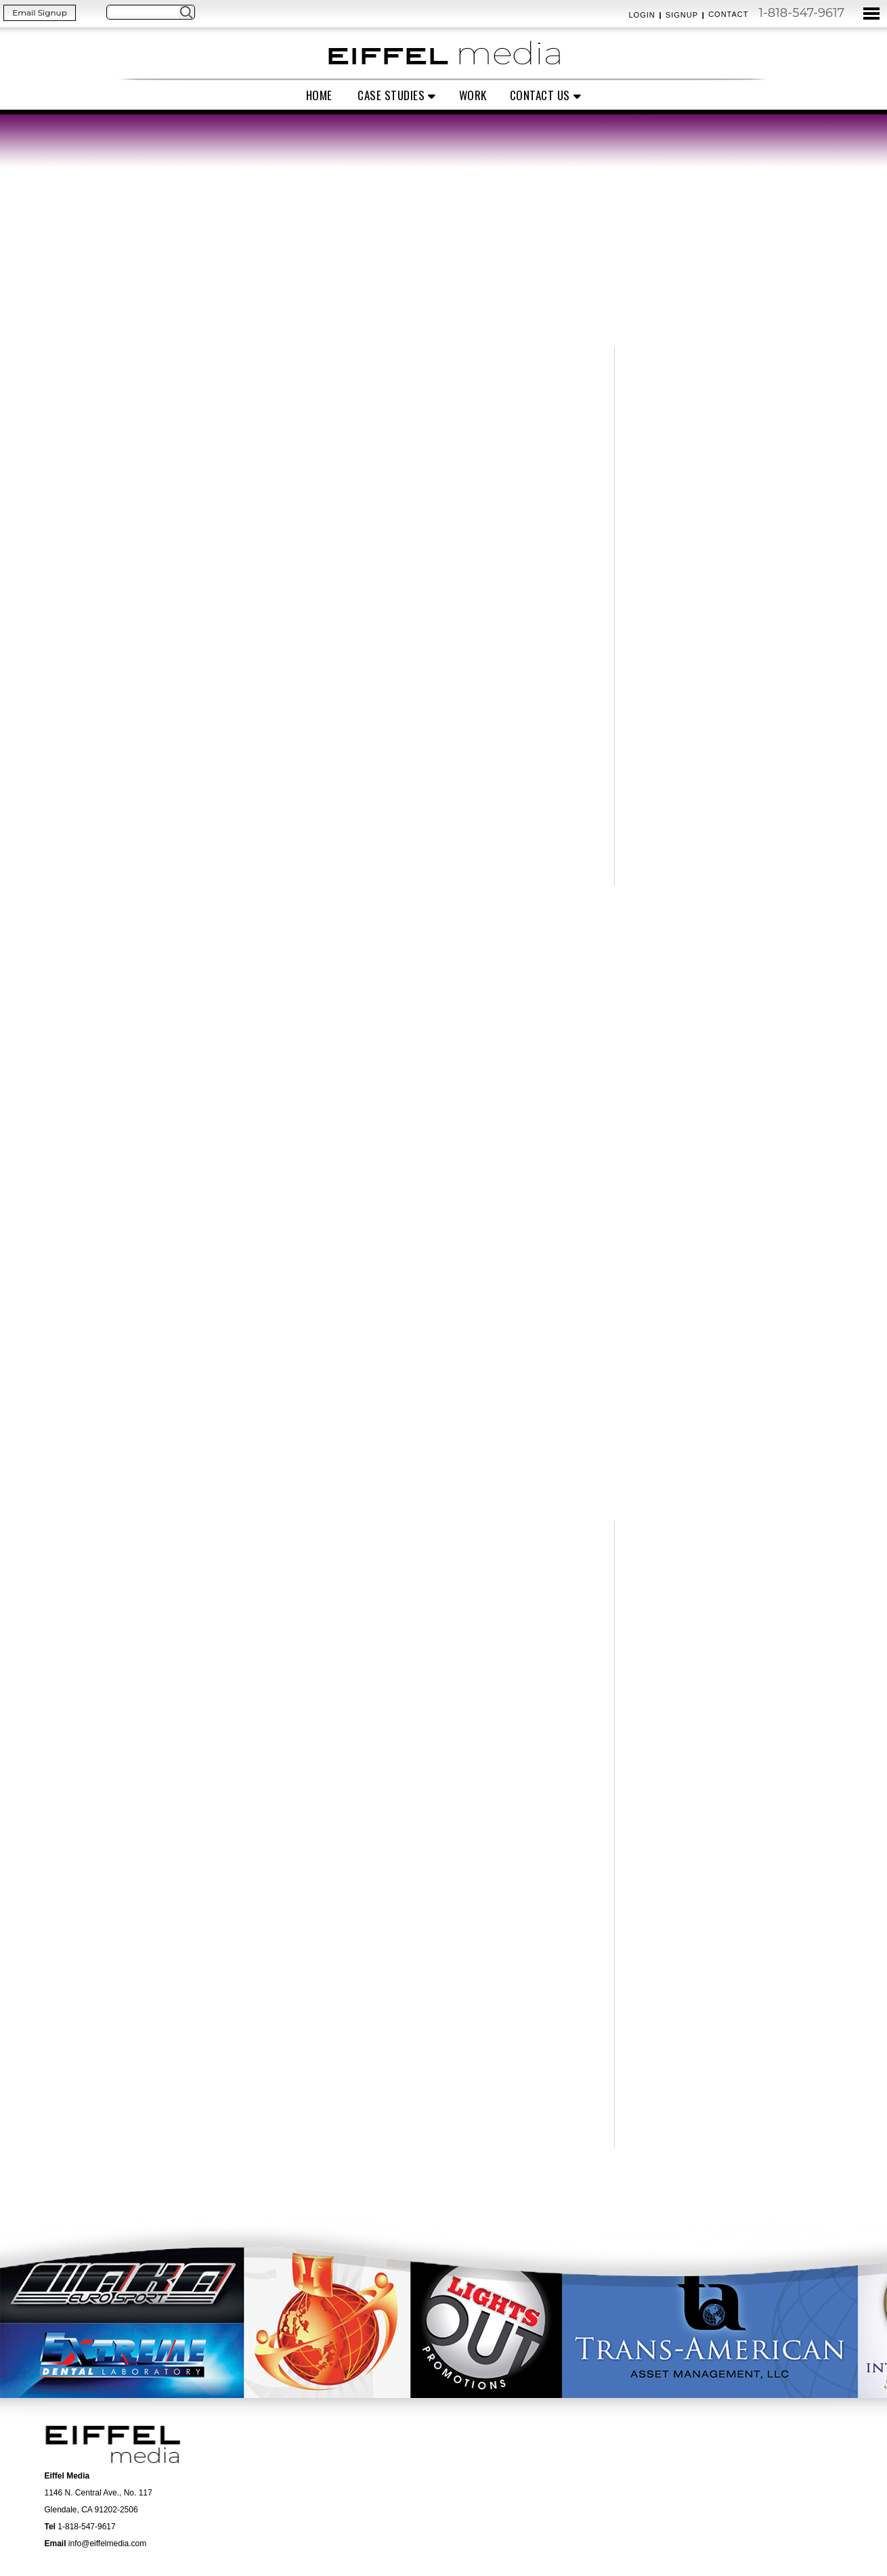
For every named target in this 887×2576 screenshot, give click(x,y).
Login (641, 15)
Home (319, 95)
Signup (682, 15)
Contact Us (540, 95)
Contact (728, 14)
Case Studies (391, 95)
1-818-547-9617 (801, 12)
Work (473, 95)
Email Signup (39, 12)
